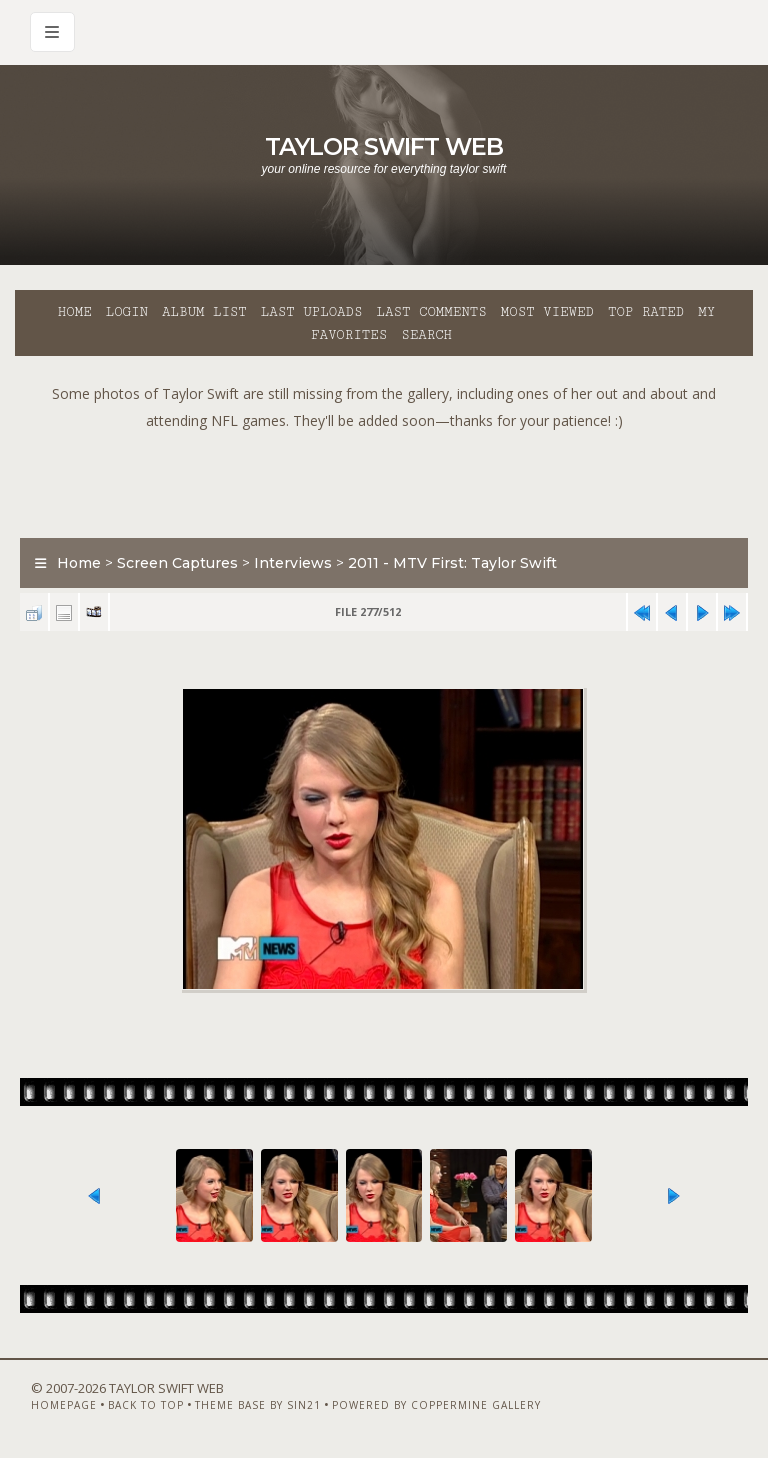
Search (426, 335)
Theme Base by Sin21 (258, 1405)
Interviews (293, 563)
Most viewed (547, 312)
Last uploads (312, 312)
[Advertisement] (384, 479)
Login (127, 312)
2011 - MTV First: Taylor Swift (452, 563)
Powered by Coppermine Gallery (436, 1405)
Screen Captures (177, 563)
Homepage (64, 1405)
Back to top (146, 1405)
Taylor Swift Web (384, 146)
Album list (204, 312)
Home (75, 312)
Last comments (432, 312)
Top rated (646, 312)
